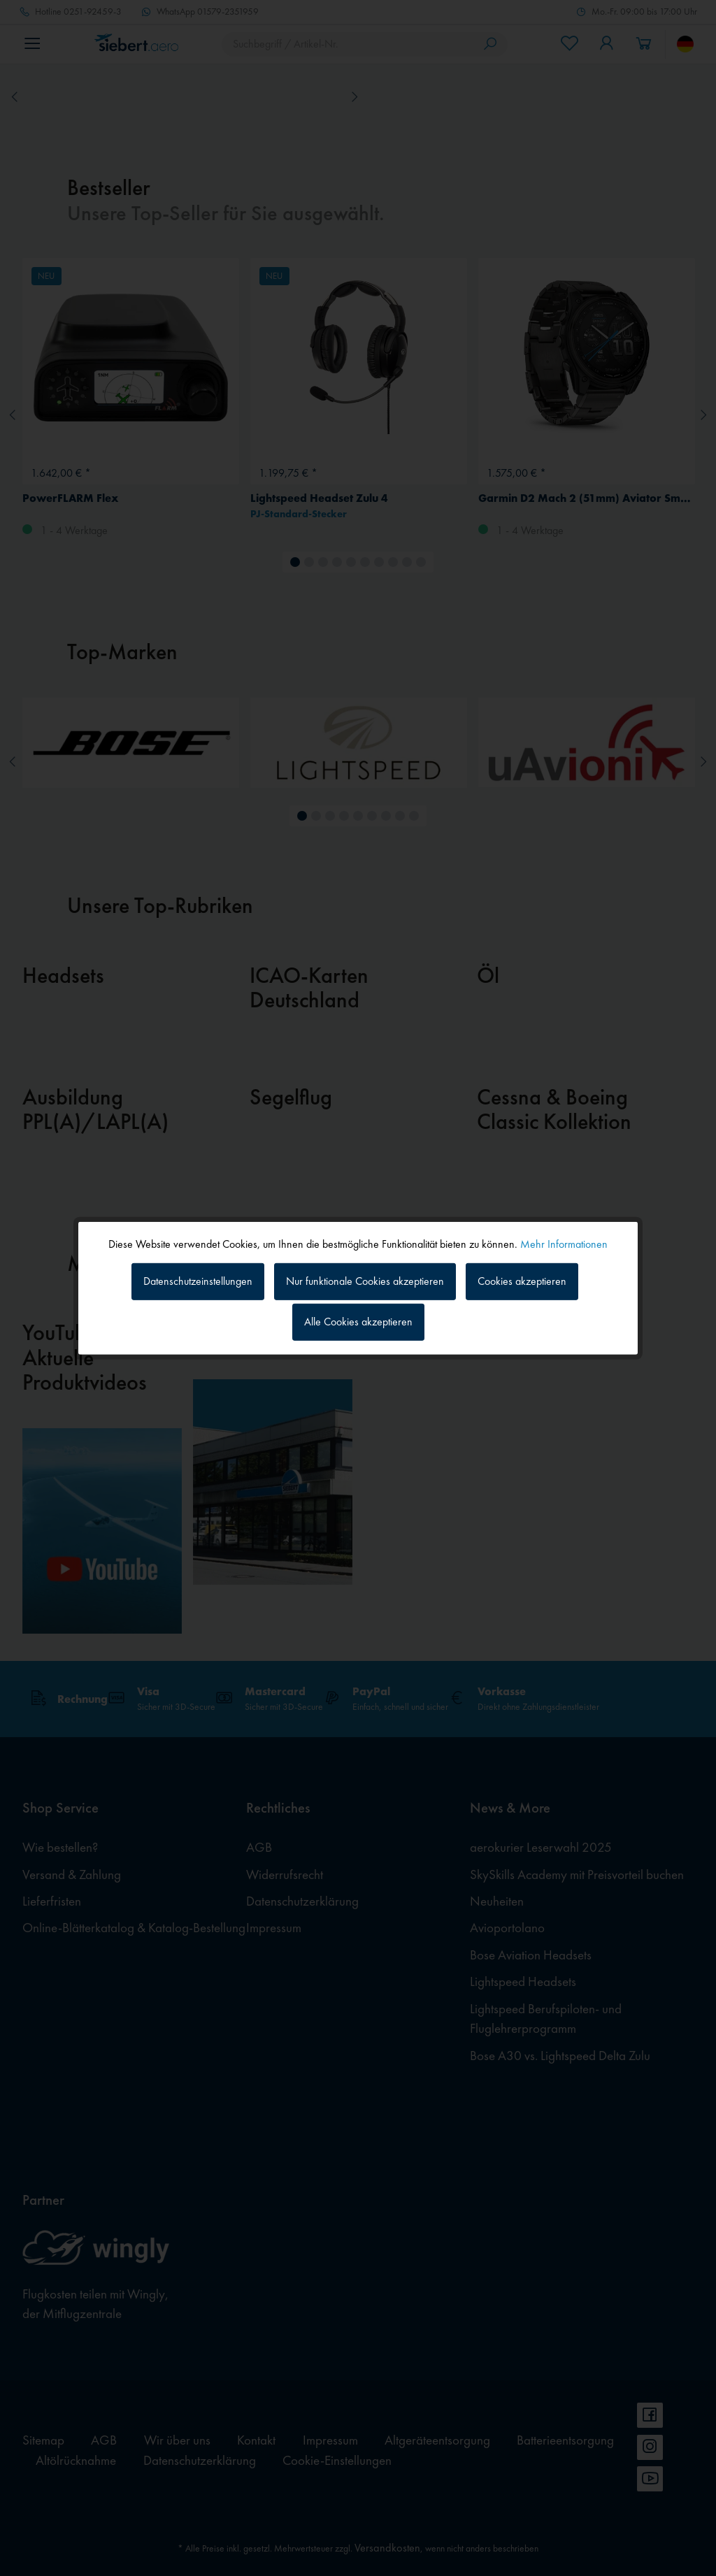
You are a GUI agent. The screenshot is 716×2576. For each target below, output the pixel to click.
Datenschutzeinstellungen (197, 1281)
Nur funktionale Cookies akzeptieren (365, 1281)
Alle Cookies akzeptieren (358, 1321)
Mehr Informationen (564, 1243)
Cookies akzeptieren (522, 1281)
